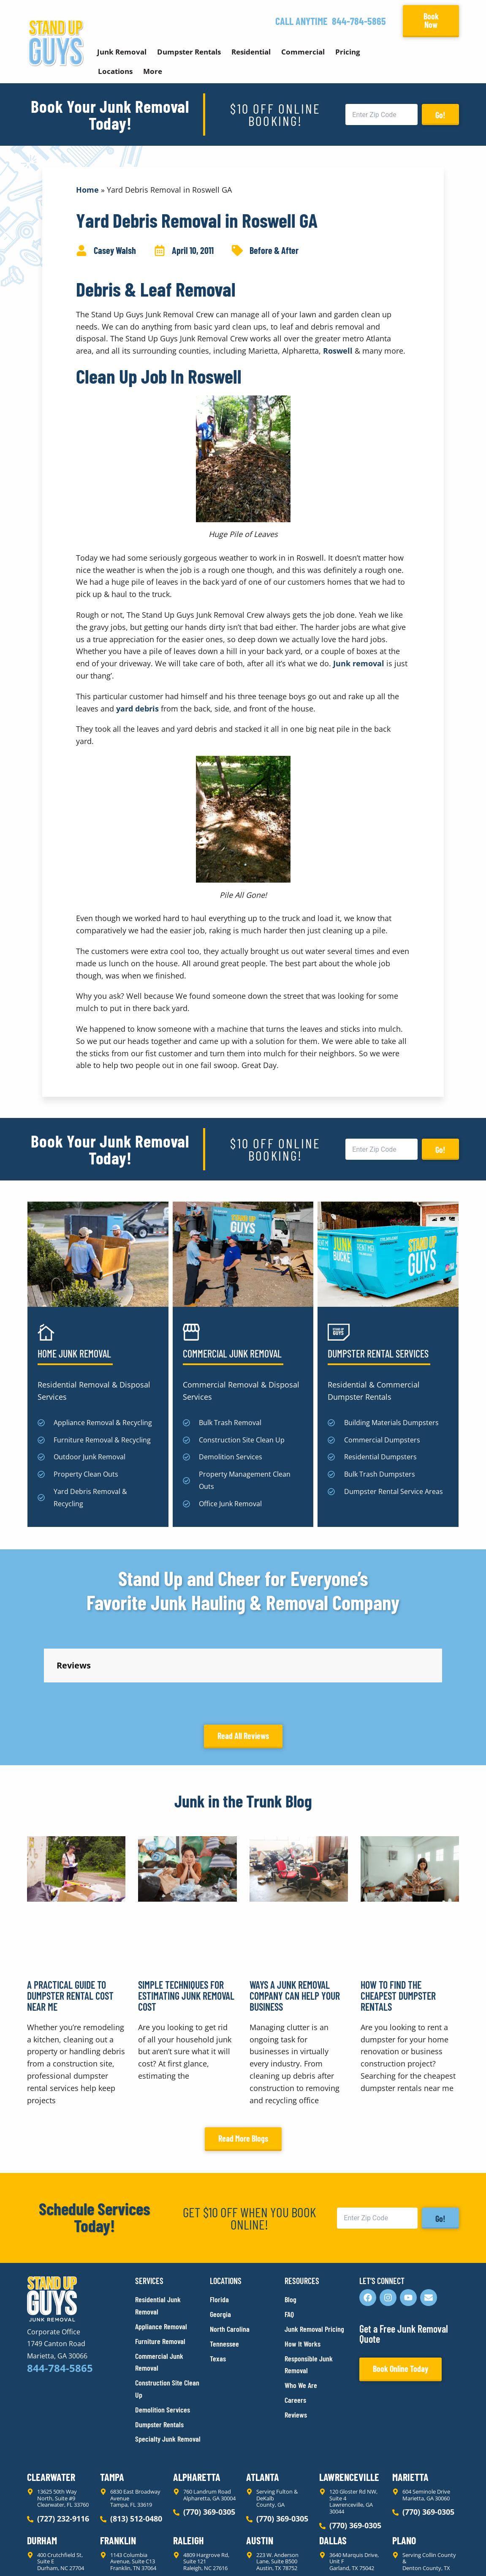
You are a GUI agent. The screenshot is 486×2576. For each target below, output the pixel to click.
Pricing (347, 52)
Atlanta (262, 2401)
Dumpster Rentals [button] (189, 52)
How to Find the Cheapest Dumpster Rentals (398, 1920)
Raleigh (188, 2464)
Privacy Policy (47, 2554)
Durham (42, 2464)
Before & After (274, 250)
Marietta (410, 2401)
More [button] (152, 71)
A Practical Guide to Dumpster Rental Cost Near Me (70, 1920)
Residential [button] (251, 52)
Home (87, 190)
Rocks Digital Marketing (421, 2555)
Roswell (338, 351)
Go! (440, 115)
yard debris (137, 708)
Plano (404, 2464)
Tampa (112, 2401)
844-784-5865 (359, 21)
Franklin (118, 2464)
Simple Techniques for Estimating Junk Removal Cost (186, 1920)
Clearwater (51, 2401)
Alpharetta (196, 2401)
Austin (259, 2464)
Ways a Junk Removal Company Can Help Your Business (295, 1920)
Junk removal (358, 663)
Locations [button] (115, 71)
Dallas (333, 2464)
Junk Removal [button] (122, 52)
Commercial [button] (303, 52)
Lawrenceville (349, 2401)
